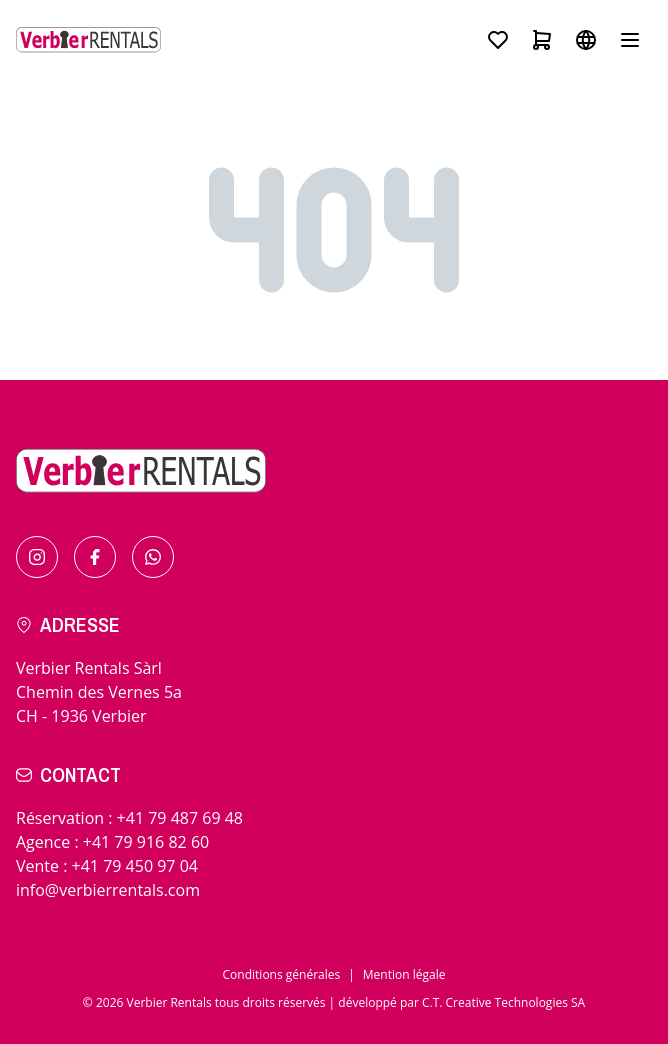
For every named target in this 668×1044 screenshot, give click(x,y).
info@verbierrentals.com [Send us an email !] (108, 890)
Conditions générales (282, 974)
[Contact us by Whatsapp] (153, 557)
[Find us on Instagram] (37, 557)
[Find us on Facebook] (95, 557)
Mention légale (404, 974)
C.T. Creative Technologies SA (503, 1002)
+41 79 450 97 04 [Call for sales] (135, 866)
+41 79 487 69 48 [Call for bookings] (180, 818)
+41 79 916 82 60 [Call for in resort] (146, 842)
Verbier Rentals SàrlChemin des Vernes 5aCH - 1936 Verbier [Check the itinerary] (99, 692)
